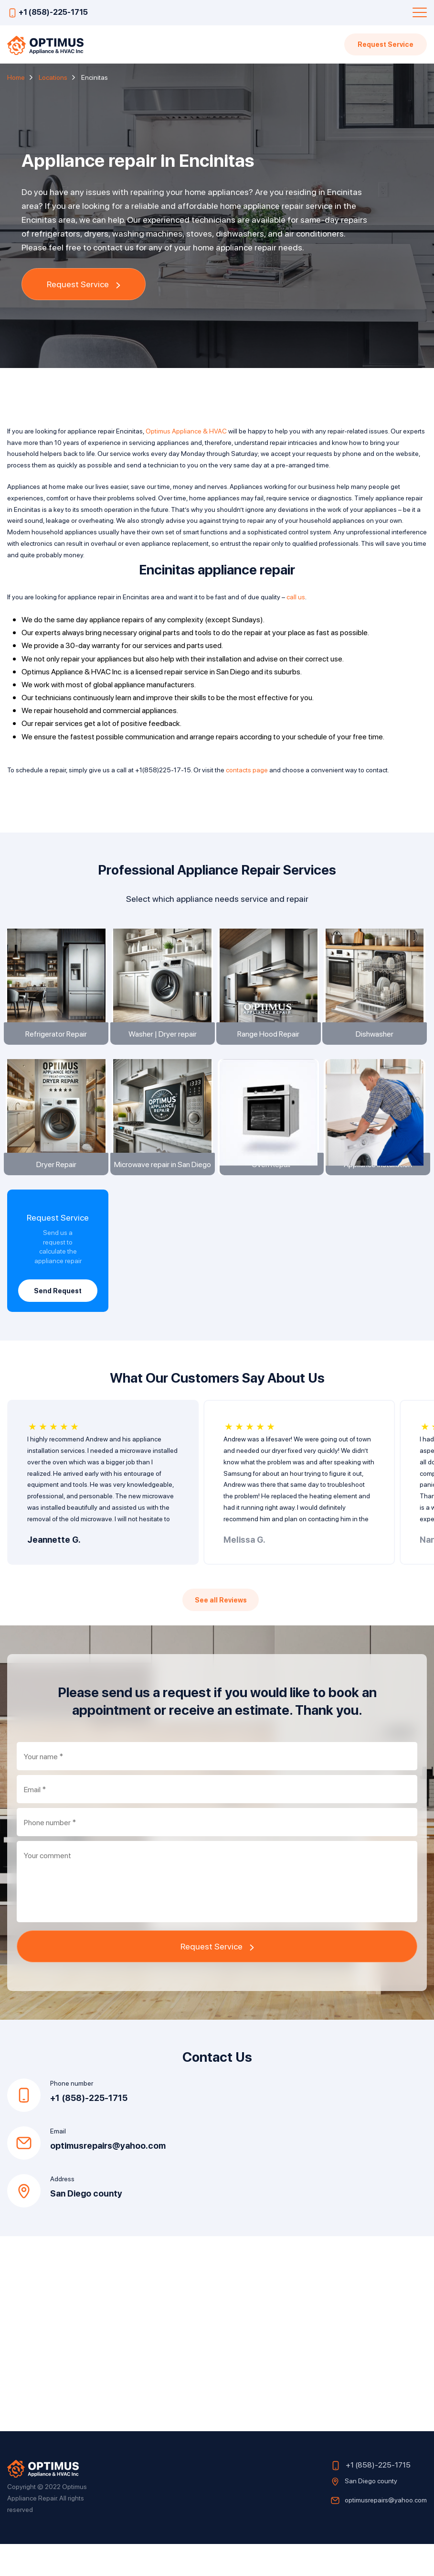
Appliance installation (376, 1190)
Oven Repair (270, 1190)
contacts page (247, 769)
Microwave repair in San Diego (164, 1189)
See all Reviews (221, 1632)
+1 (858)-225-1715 (53, 12)
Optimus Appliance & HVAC (186, 430)
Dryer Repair (58, 1189)
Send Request (58, 1317)
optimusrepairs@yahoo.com (108, 2178)
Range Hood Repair (270, 1046)
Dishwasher (376, 1046)
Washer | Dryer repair (164, 1046)
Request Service (385, 44)
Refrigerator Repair (58, 1046)
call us (295, 596)
